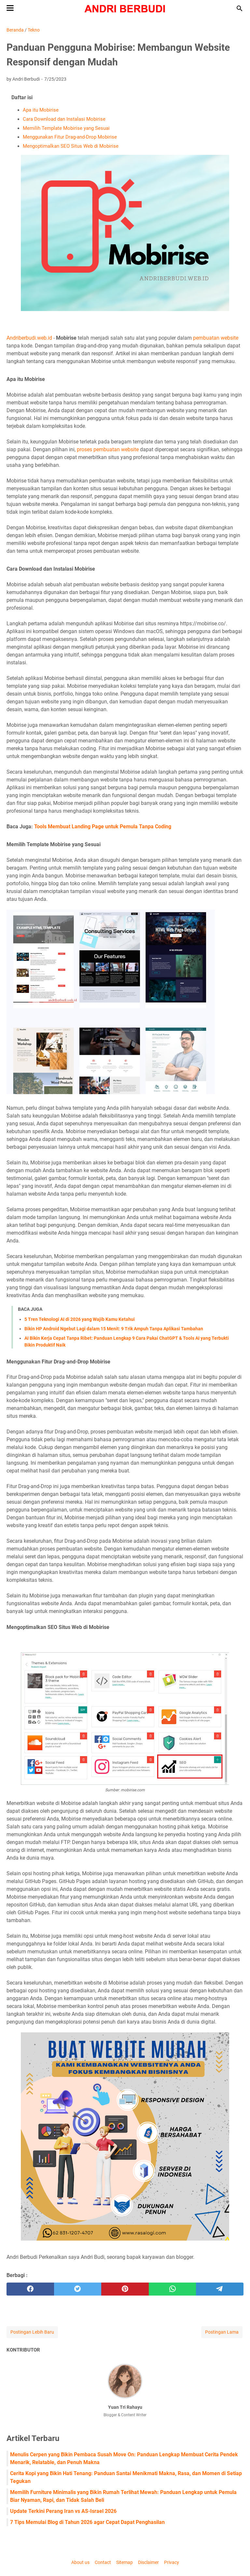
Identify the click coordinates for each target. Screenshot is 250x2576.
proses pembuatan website (108, 449)
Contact (103, 2562)
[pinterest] (125, 2289)
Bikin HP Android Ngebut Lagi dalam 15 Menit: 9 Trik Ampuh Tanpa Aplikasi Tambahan (113, 1328)
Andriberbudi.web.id (29, 338)
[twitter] (78, 2289)
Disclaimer (148, 2562)
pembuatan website (215, 338)
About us (80, 2562)
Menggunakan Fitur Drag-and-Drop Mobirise (70, 137)
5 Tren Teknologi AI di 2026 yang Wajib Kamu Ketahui (79, 1319)
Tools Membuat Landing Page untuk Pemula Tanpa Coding (102, 826)
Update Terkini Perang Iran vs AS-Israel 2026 (63, 2511)
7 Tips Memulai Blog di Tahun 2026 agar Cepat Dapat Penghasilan (87, 2522)
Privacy (171, 2562)
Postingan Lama (222, 2332)
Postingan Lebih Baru (32, 2332)
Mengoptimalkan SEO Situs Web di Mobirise (70, 146)
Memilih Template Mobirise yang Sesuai (66, 128)
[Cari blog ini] (239, 8)
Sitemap (124, 2562)
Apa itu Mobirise (41, 110)
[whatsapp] (172, 2289)
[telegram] (219, 2289)
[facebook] (30, 2289)
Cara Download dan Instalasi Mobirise (64, 119)
